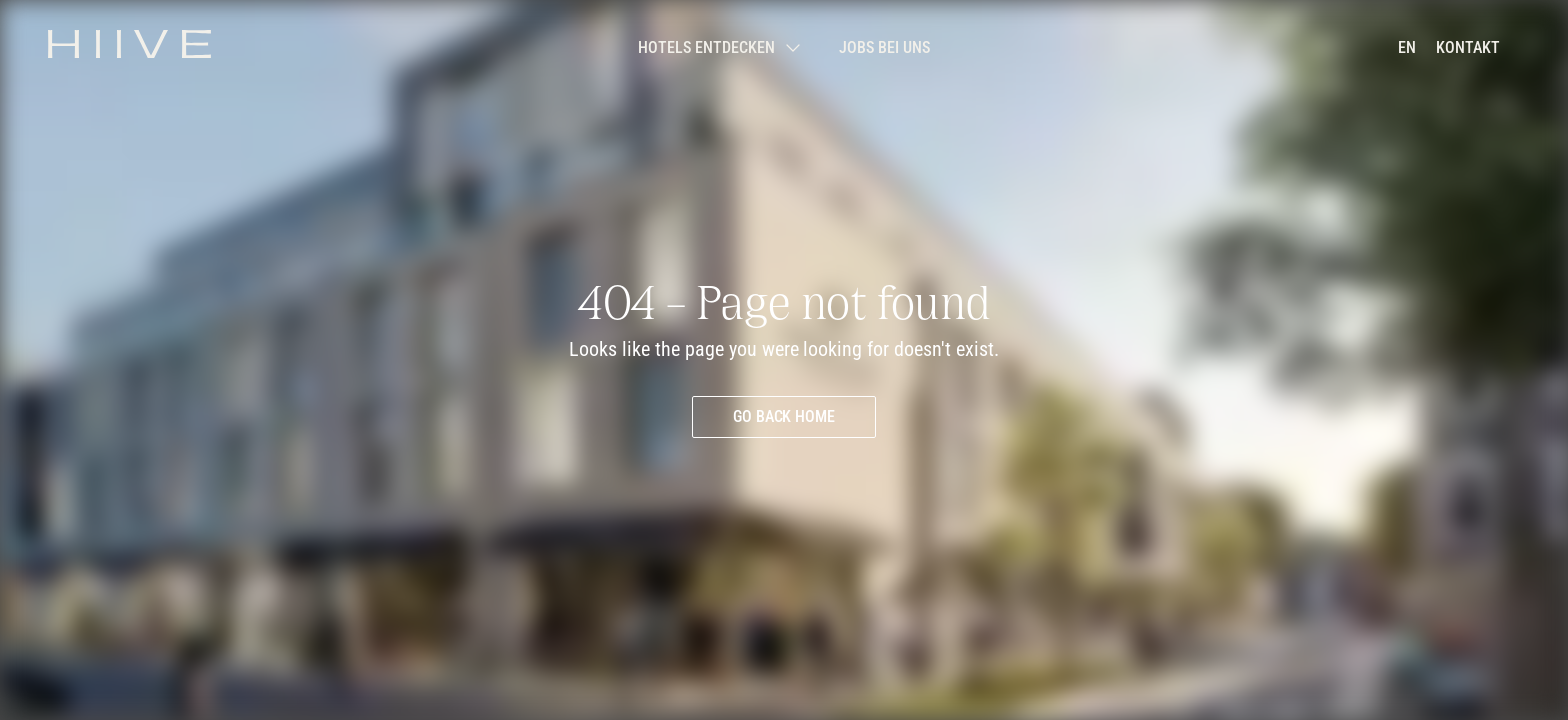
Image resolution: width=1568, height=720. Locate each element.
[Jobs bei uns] (884, 48)
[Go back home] (784, 416)
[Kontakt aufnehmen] (1468, 48)
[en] (1407, 48)
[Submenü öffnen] (718, 48)
